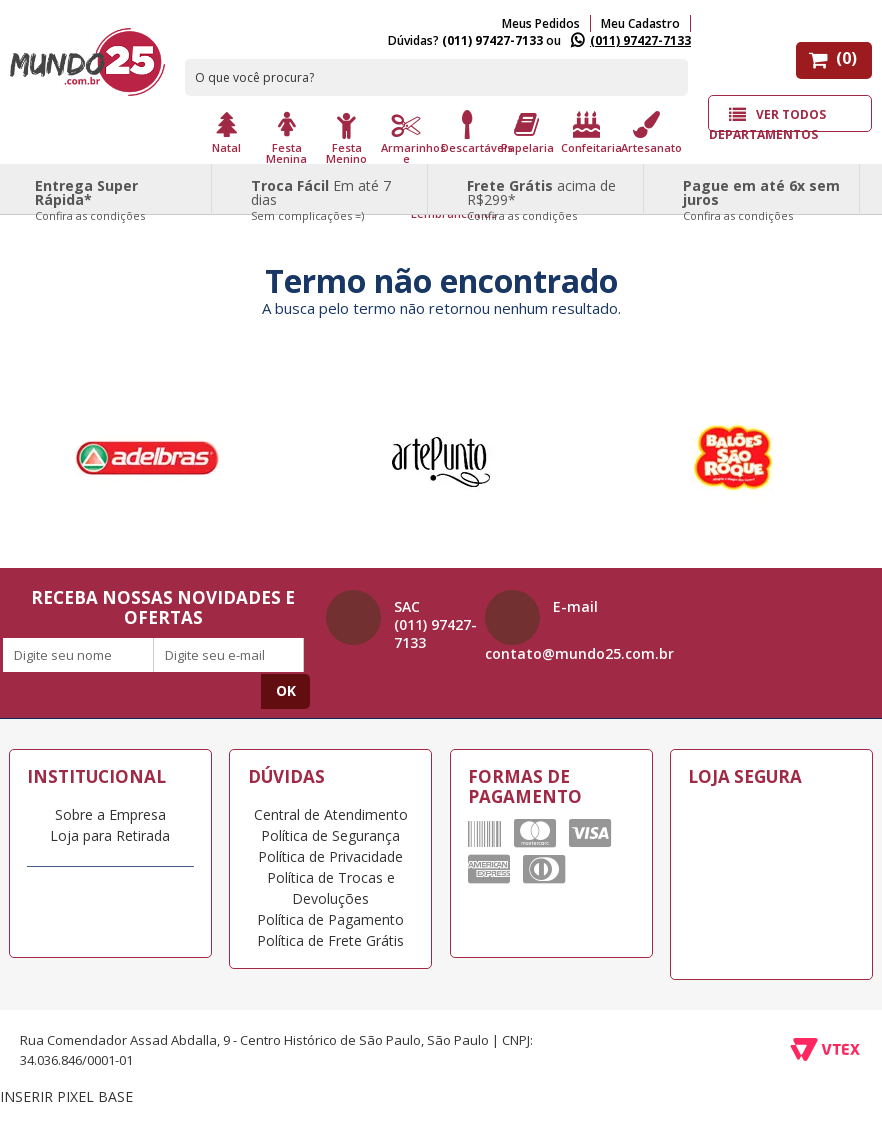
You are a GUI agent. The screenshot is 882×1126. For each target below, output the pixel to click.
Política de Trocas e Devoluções (331, 888)
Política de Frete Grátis (330, 940)
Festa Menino (346, 152)
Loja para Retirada (110, 835)
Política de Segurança (330, 835)
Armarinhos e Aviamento (409, 157)
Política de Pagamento (330, 919)
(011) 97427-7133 (640, 40)
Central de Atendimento (331, 814)
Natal (226, 146)
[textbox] (436, 77)
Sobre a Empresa (110, 814)
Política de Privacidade (330, 856)
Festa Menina (286, 152)
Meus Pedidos (541, 23)
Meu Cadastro (640, 23)
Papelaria (527, 146)
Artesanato (649, 146)
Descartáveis (469, 146)
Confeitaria (589, 146)
